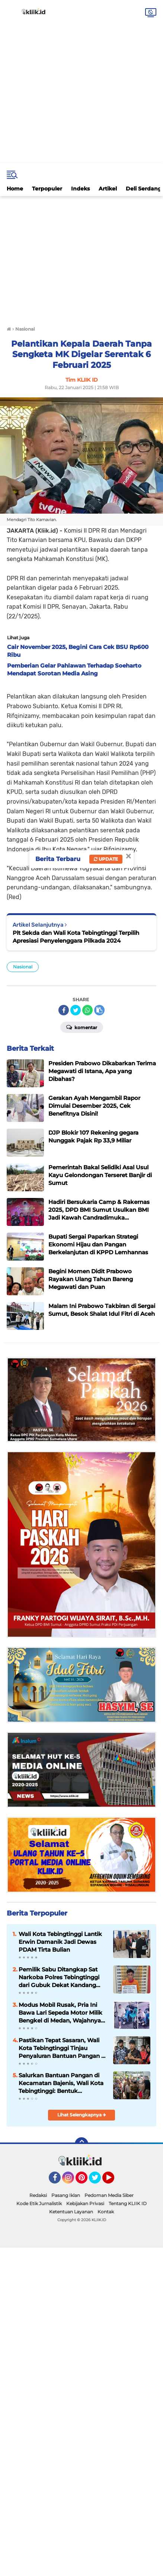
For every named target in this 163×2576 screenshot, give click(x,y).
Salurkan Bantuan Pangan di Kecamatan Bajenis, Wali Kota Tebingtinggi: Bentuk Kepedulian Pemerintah (61, 2083)
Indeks (80, 188)
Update (106, 859)
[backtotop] (81, 2144)
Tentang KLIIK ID (128, 2203)
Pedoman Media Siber (109, 2195)
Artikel (108, 188)
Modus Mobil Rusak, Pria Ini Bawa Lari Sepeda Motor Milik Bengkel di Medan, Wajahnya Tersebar (60, 2012)
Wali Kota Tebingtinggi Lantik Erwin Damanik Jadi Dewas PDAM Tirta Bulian (60, 1941)
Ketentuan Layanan (71, 2211)
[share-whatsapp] (87, 1010)
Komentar (81, 1027)
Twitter (98, 2181)
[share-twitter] (75, 1010)
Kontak (106, 2211)
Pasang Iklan (65, 2195)
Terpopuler (47, 188)
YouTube (113, 2181)
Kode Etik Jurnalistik (39, 2203)
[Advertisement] (81, 81)
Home (15, 188)
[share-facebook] (63, 1010)
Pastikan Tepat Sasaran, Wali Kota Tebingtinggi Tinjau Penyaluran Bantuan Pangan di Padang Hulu (62, 2048)
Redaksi (38, 2195)
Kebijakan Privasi (85, 2203)
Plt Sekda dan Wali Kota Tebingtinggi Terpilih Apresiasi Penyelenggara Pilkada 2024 (76, 936)
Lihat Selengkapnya (81, 2115)
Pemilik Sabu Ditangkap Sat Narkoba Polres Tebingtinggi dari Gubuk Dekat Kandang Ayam (59, 1977)
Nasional (22, 966)
